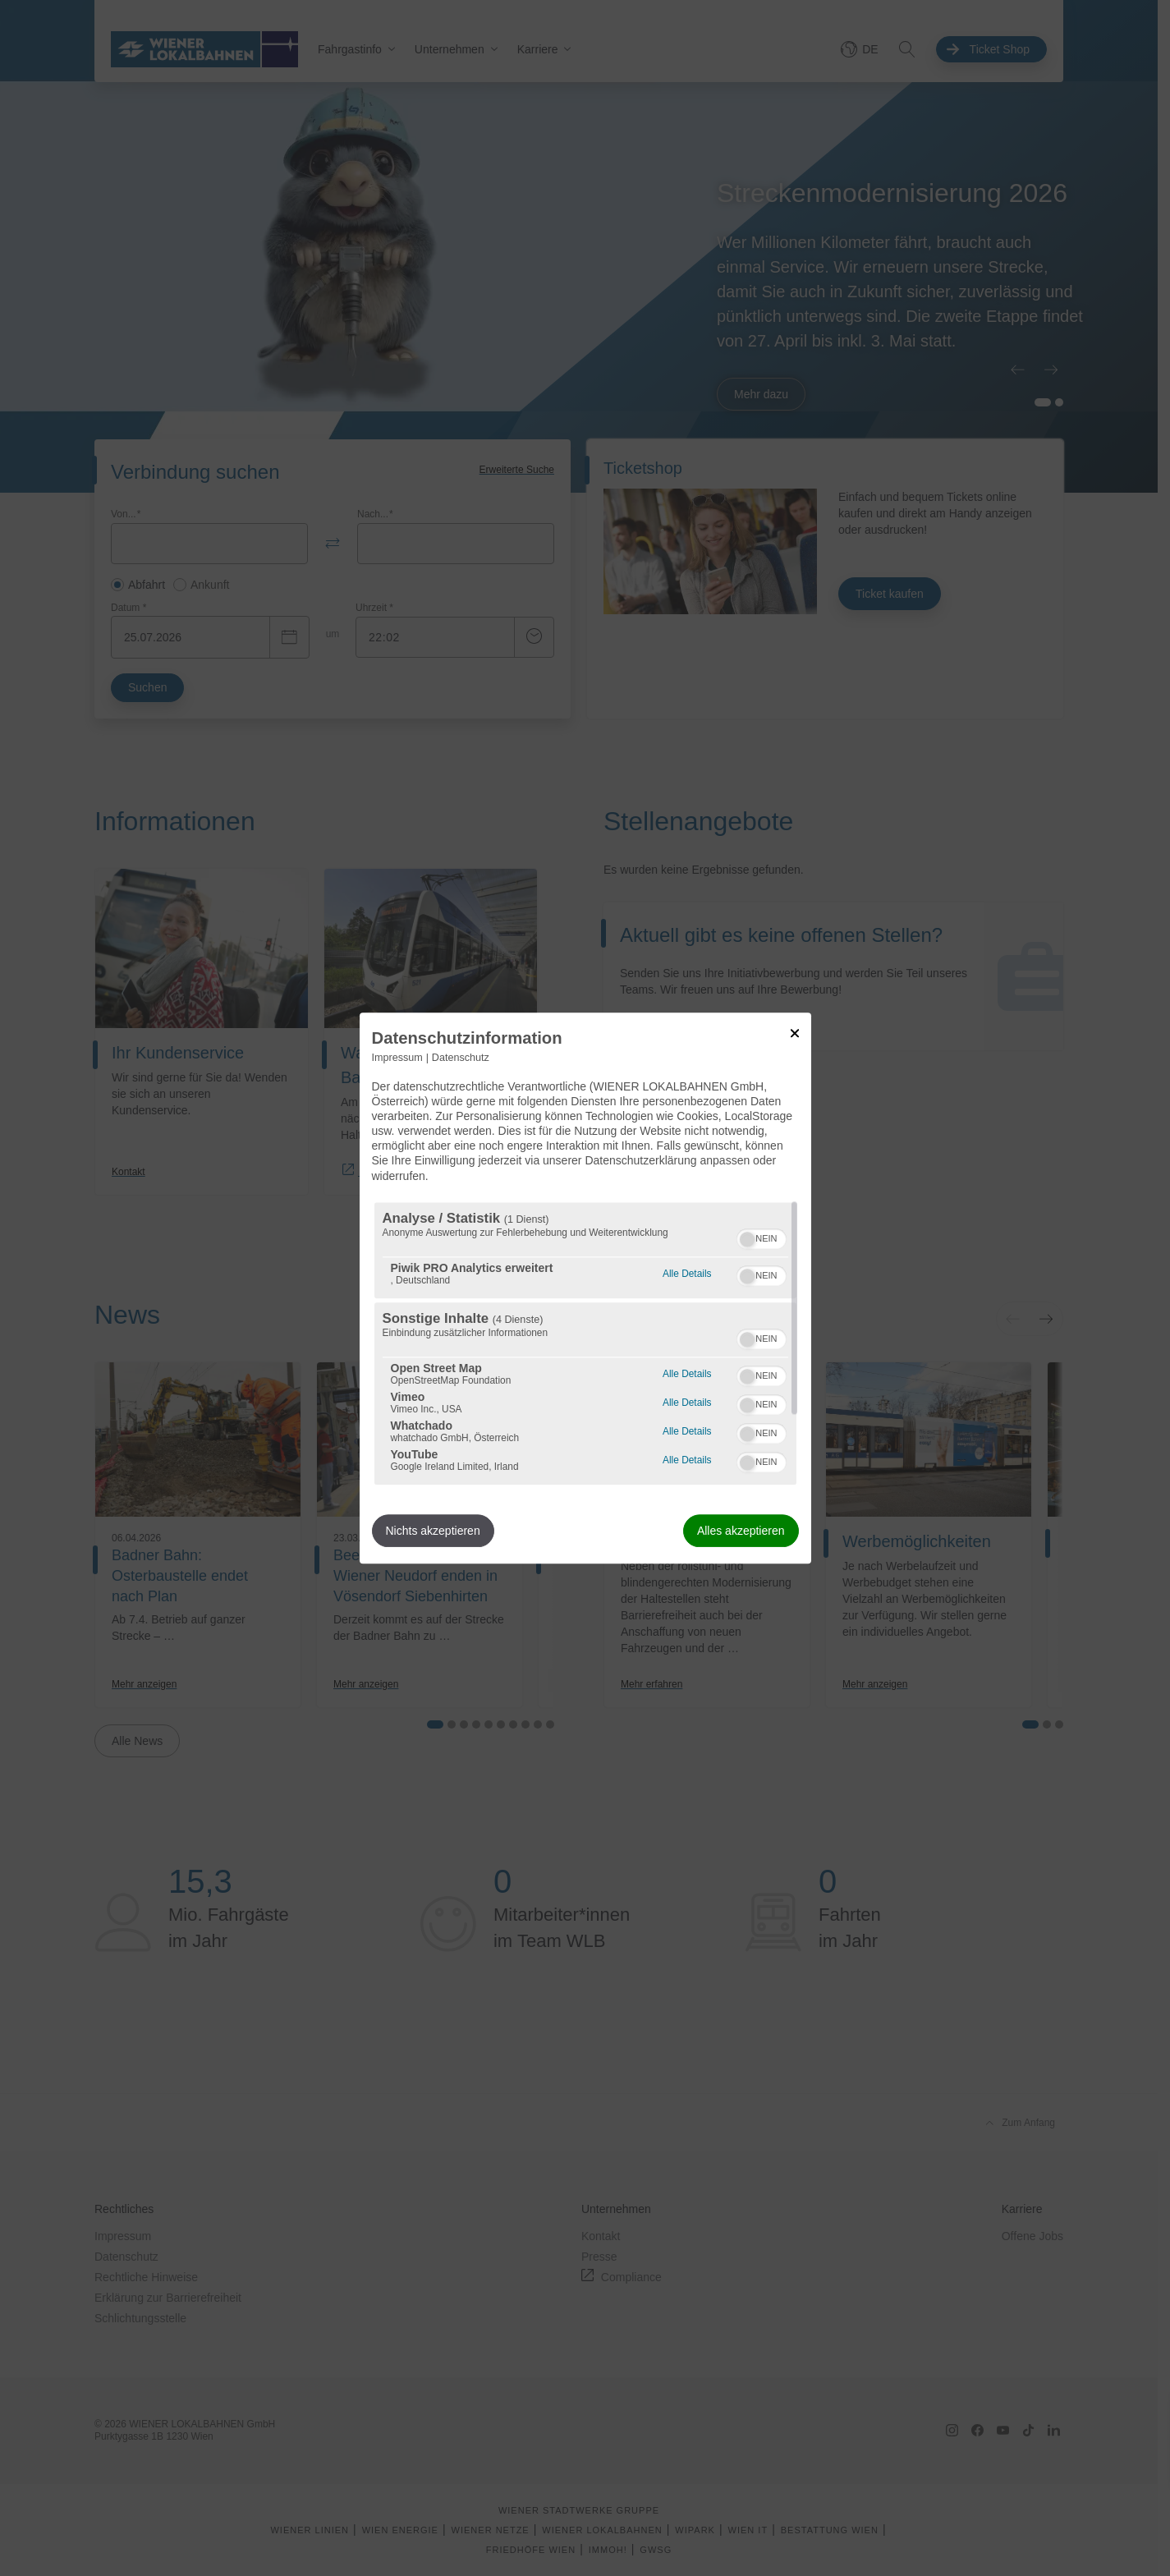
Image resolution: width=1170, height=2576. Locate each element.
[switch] (761, 1237)
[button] (747, 1239)
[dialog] (585, 1288)
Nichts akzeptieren (433, 1530)
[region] (585, 1343)
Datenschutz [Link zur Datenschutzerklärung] (460, 1057)
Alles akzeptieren (741, 1530)
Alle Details (687, 1271)
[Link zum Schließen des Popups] (795, 1033)
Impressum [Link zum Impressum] (397, 1057)
